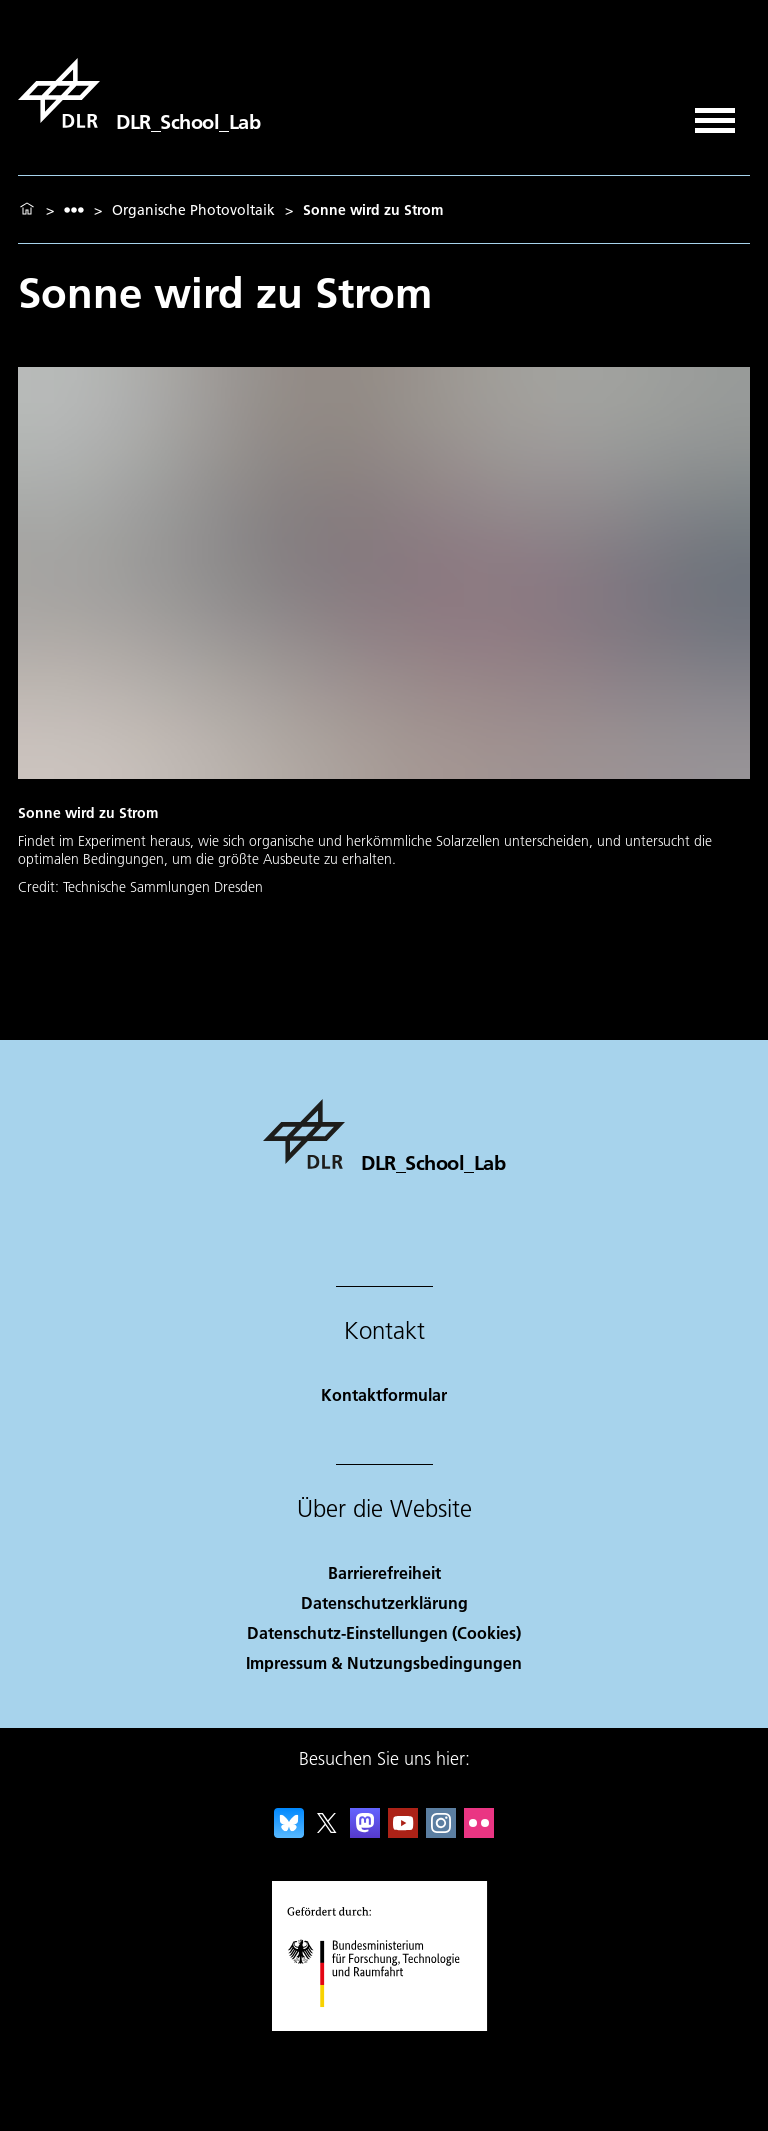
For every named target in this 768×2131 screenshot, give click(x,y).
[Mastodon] (365, 1831)
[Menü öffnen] (715, 113)
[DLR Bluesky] (289, 1831)
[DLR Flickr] (479, 1831)
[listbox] (74, 209)
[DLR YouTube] (403, 1831)
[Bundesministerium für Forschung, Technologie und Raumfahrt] (384, 2024)
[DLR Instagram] (441, 1831)
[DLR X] (327, 1831)
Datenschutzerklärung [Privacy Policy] (384, 1602)
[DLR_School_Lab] (139, 93)
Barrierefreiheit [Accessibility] (384, 1572)
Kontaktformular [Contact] (384, 1394)
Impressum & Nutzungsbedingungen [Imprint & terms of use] (384, 1662)
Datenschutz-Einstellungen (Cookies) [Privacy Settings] (384, 1632)
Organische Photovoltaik (193, 210)
